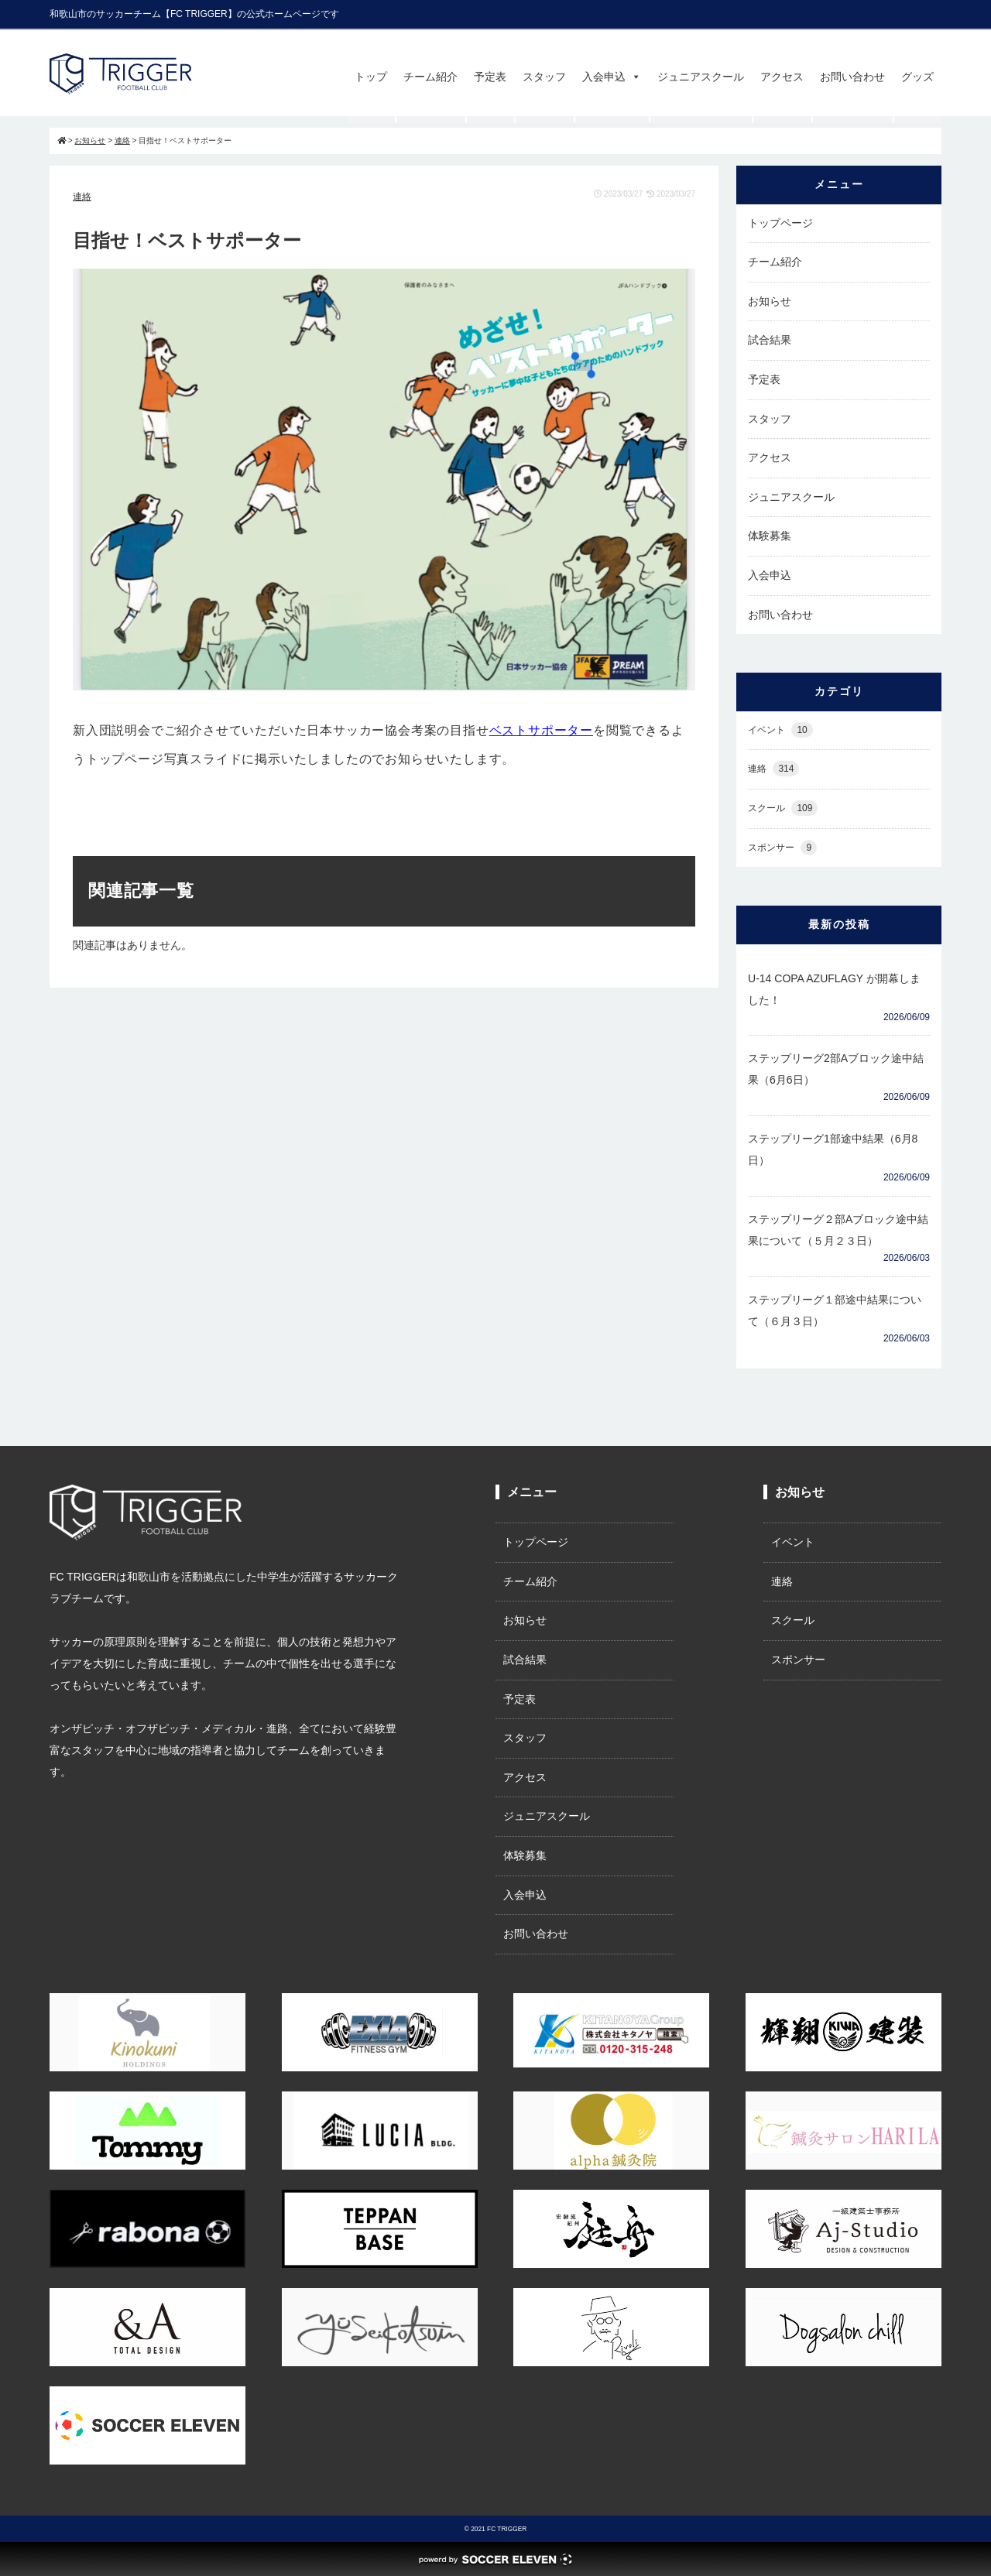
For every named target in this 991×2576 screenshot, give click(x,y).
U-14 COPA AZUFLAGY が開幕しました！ (834, 989)
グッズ (917, 76)
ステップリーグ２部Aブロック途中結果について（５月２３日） (838, 1230)
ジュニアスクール (700, 76)
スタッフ (544, 76)
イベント (780, 730)
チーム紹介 (430, 76)
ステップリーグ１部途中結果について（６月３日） (834, 1310)
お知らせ (769, 301)
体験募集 (769, 535)
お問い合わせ (852, 76)
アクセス (782, 76)
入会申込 (611, 76)
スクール (783, 808)
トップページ (780, 223)
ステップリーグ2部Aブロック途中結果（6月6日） (836, 1069)
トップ (371, 76)
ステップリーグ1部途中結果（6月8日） (832, 1149)
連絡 (82, 196)
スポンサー (782, 848)
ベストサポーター (541, 730)
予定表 (490, 76)
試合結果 (769, 340)
